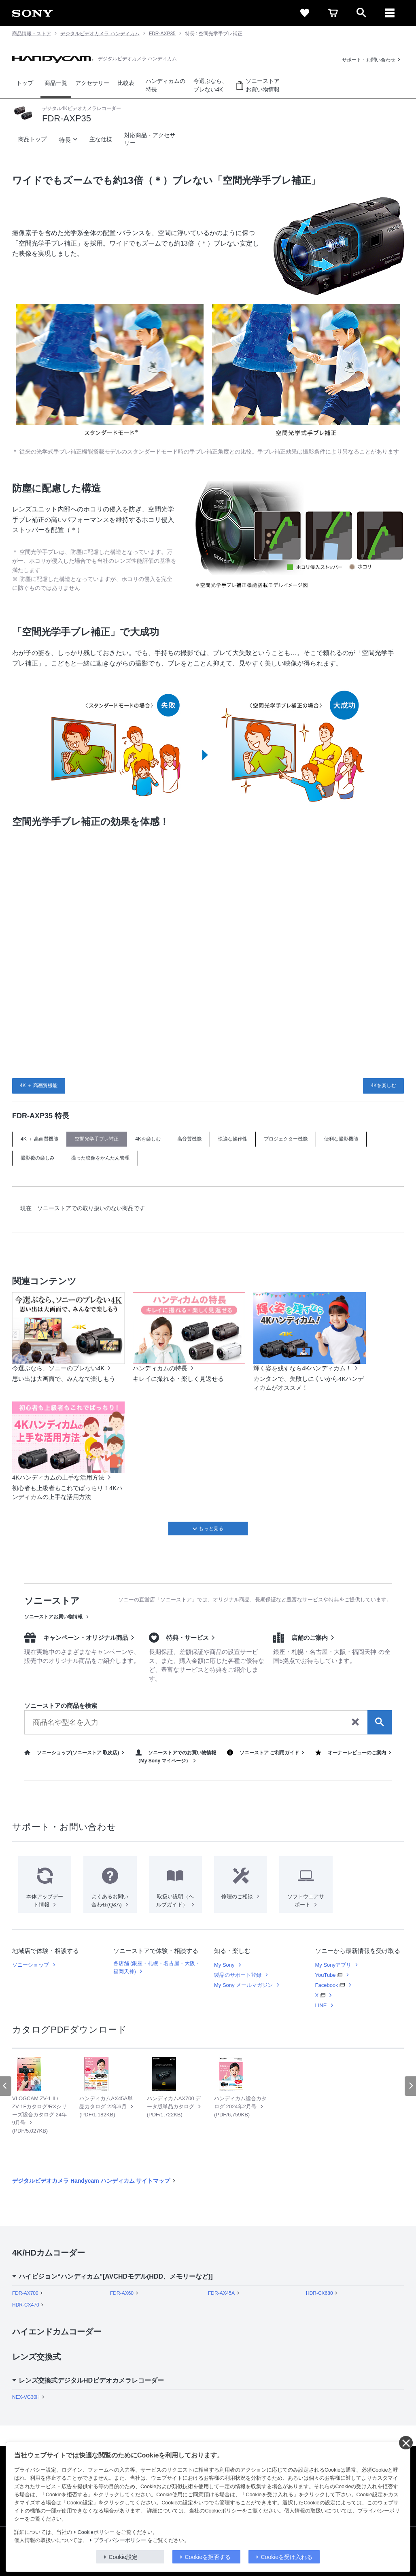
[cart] (333, 13)
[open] (361, 13)
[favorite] (305, 13)
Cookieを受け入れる (287, 2557)
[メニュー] (390, 13)
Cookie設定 (123, 2557)
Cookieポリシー (96, 2532)
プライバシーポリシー (119, 2540)
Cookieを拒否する (208, 2557)
